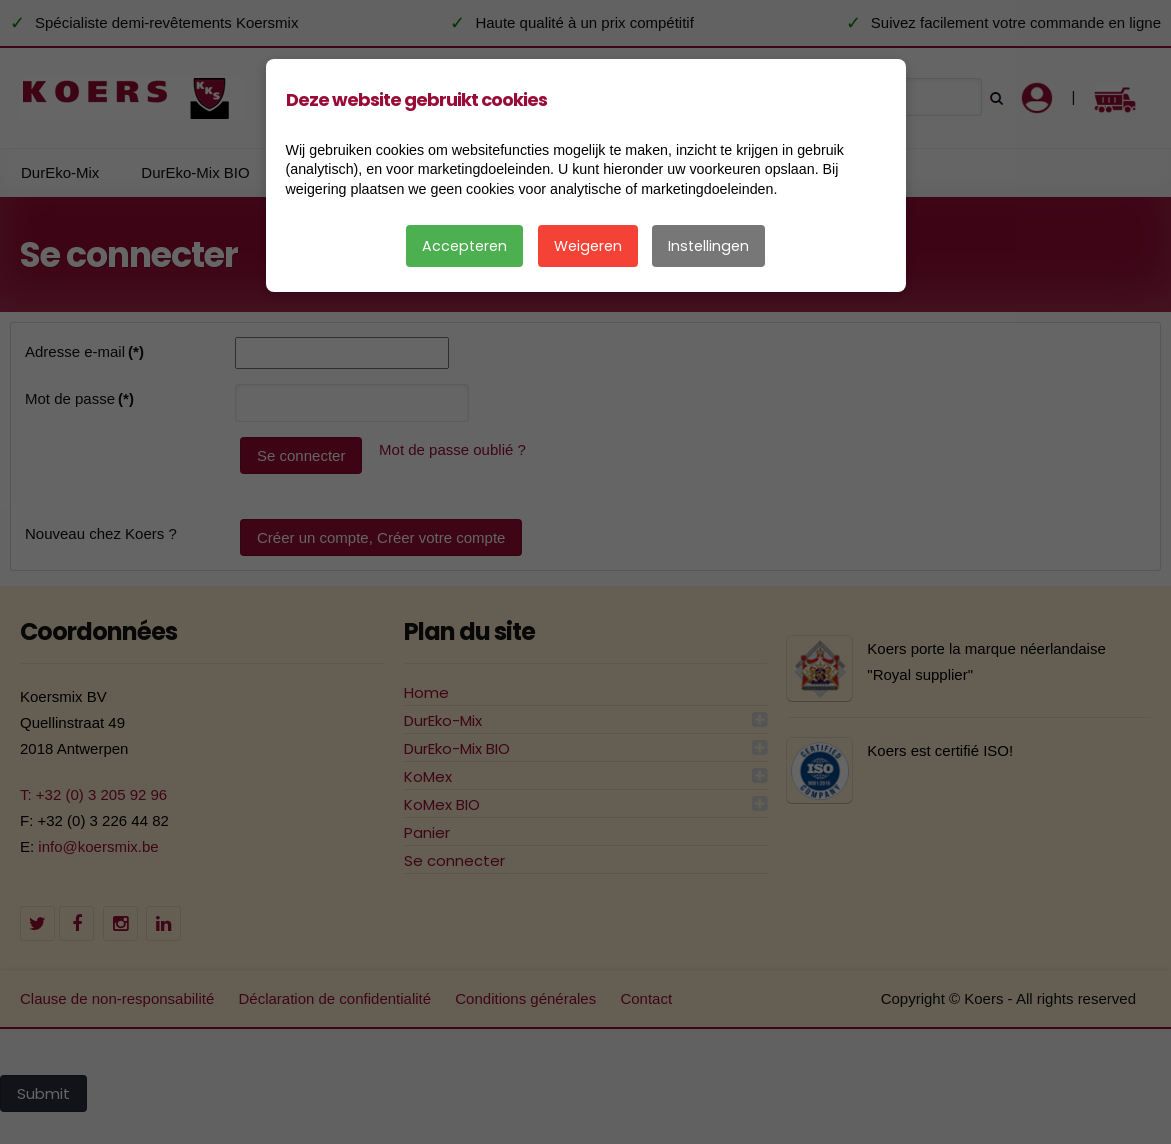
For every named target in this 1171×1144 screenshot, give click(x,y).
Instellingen (708, 246)
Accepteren (464, 246)
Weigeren (588, 246)
